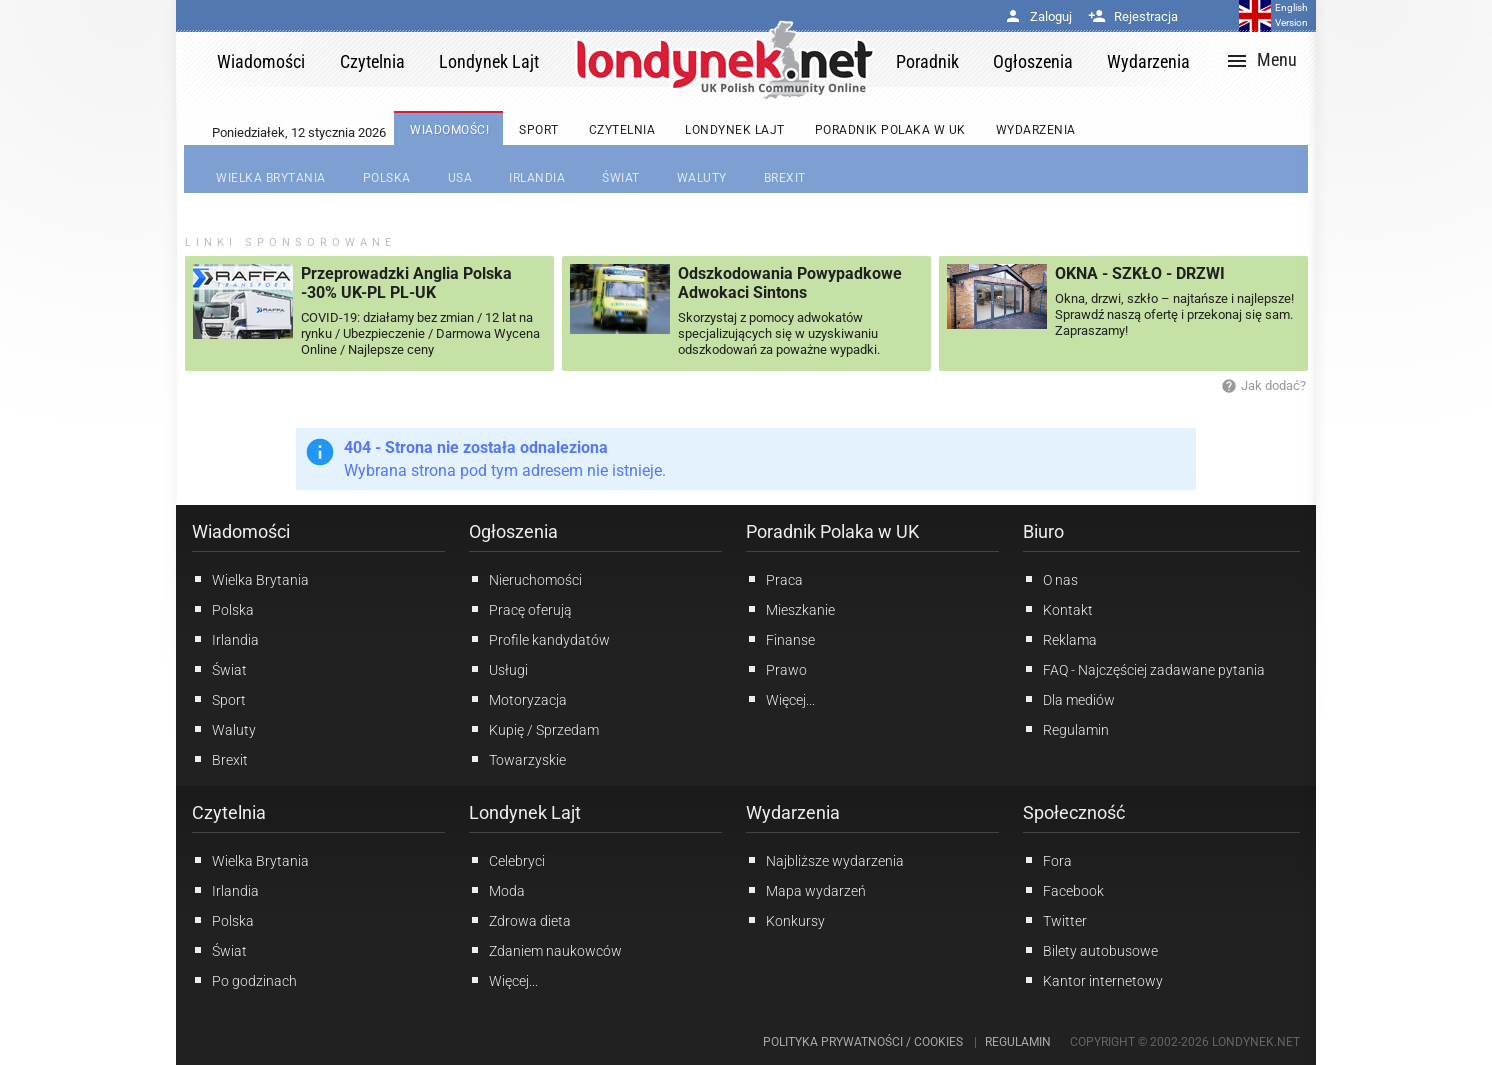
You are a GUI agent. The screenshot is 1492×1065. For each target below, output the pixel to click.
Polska (223, 609)
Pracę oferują (520, 609)
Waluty (224, 729)
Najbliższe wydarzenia (825, 860)
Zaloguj (1038, 16)
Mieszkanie (790, 609)
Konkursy (785, 920)
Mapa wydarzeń (806, 890)
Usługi (498, 669)
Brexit (220, 759)
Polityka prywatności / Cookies (863, 1042)
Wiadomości (241, 531)
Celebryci (507, 860)
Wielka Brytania (250, 579)
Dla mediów (1069, 699)
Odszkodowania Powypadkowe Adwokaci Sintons (790, 283)
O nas (1050, 579)
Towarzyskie (517, 759)
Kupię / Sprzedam (534, 729)
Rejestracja (1133, 16)
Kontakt (1058, 609)
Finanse (780, 639)
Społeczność (1074, 812)
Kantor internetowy (1093, 980)
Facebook (1063, 890)
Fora (1047, 860)
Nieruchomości (525, 579)
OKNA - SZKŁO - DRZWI (1140, 273)
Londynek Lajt (525, 812)
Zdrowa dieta (520, 920)
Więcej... (503, 980)
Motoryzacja (518, 699)
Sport (219, 699)
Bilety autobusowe (1090, 950)
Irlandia (225, 639)
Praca (774, 579)
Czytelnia (229, 812)
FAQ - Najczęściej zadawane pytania (1144, 669)
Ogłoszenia (513, 531)
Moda (497, 890)
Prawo (776, 669)
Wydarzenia (793, 812)
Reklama (1060, 639)
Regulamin (1066, 729)
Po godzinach (244, 980)
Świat (219, 669)
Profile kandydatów (539, 639)
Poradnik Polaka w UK (832, 531)
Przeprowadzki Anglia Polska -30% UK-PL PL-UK (406, 283)
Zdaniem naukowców (545, 950)
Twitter (1055, 920)
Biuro (1043, 531)
